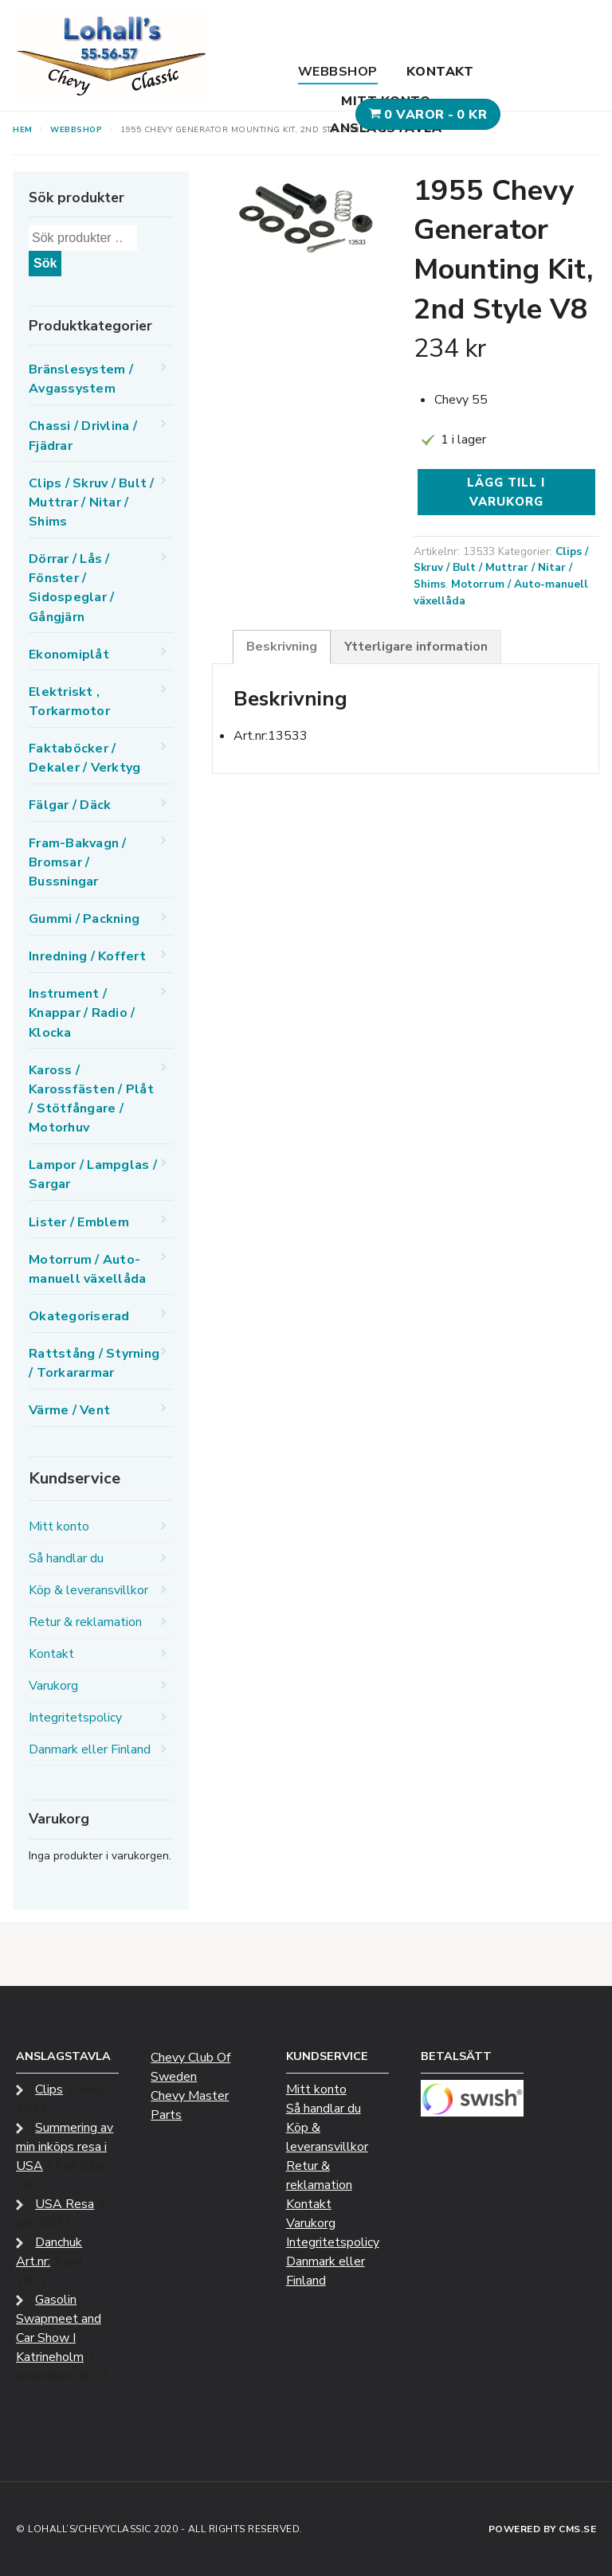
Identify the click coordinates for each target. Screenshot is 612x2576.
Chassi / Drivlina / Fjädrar (83, 435)
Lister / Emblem (79, 1222)
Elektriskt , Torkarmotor (69, 701)
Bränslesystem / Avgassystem (81, 379)
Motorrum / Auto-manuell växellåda (87, 1269)
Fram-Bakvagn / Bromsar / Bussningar (78, 862)
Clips (49, 2089)
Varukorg (53, 1686)
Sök (45, 263)
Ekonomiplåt (69, 654)
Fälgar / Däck (70, 805)
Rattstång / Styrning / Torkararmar (94, 1363)
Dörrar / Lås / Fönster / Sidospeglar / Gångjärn (71, 587)
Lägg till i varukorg (506, 492)
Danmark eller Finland (90, 1749)
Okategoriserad (79, 1316)
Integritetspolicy (75, 1717)
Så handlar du (66, 1558)
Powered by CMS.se (542, 2529)
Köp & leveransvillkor (88, 1590)
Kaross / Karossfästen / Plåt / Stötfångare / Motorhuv (91, 1098)
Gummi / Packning (84, 919)
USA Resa (64, 2204)
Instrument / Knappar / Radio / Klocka (82, 1013)
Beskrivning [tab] (281, 646)
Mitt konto (385, 101)
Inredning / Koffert (87, 956)
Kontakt (440, 71)
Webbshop (338, 71)
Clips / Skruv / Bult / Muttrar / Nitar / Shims (501, 568)
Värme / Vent (69, 1410)
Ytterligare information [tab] (416, 646)
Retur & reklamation (85, 1622)
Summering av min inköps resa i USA (64, 2147)
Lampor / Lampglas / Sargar (93, 1174)
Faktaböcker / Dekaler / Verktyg (84, 758)
